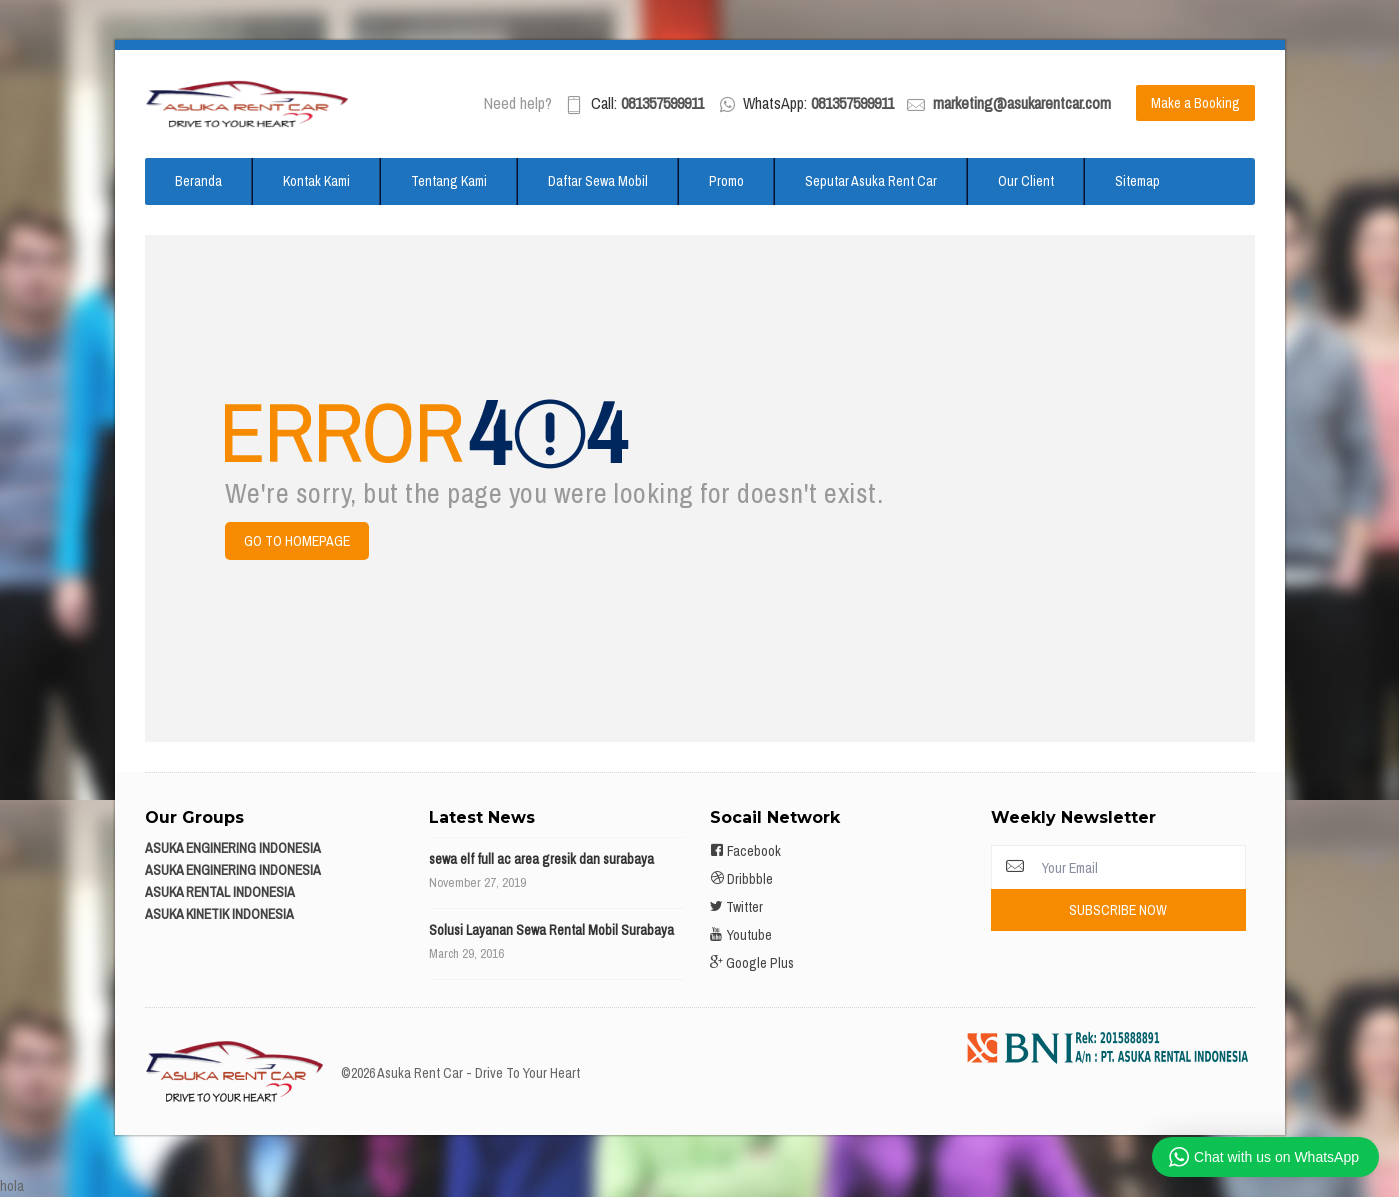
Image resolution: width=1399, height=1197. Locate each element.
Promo (726, 181)
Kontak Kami (316, 181)
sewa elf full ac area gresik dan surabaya (541, 859)
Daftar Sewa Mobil (598, 181)
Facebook (745, 851)
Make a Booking (1195, 103)
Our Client (1026, 181)
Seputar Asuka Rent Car (871, 181)
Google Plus (752, 963)
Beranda (198, 181)
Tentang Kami (449, 181)
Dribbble (741, 879)
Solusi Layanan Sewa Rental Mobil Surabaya (551, 930)
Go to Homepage (297, 541)
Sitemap (1137, 181)
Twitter (736, 907)
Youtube (741, 935)
